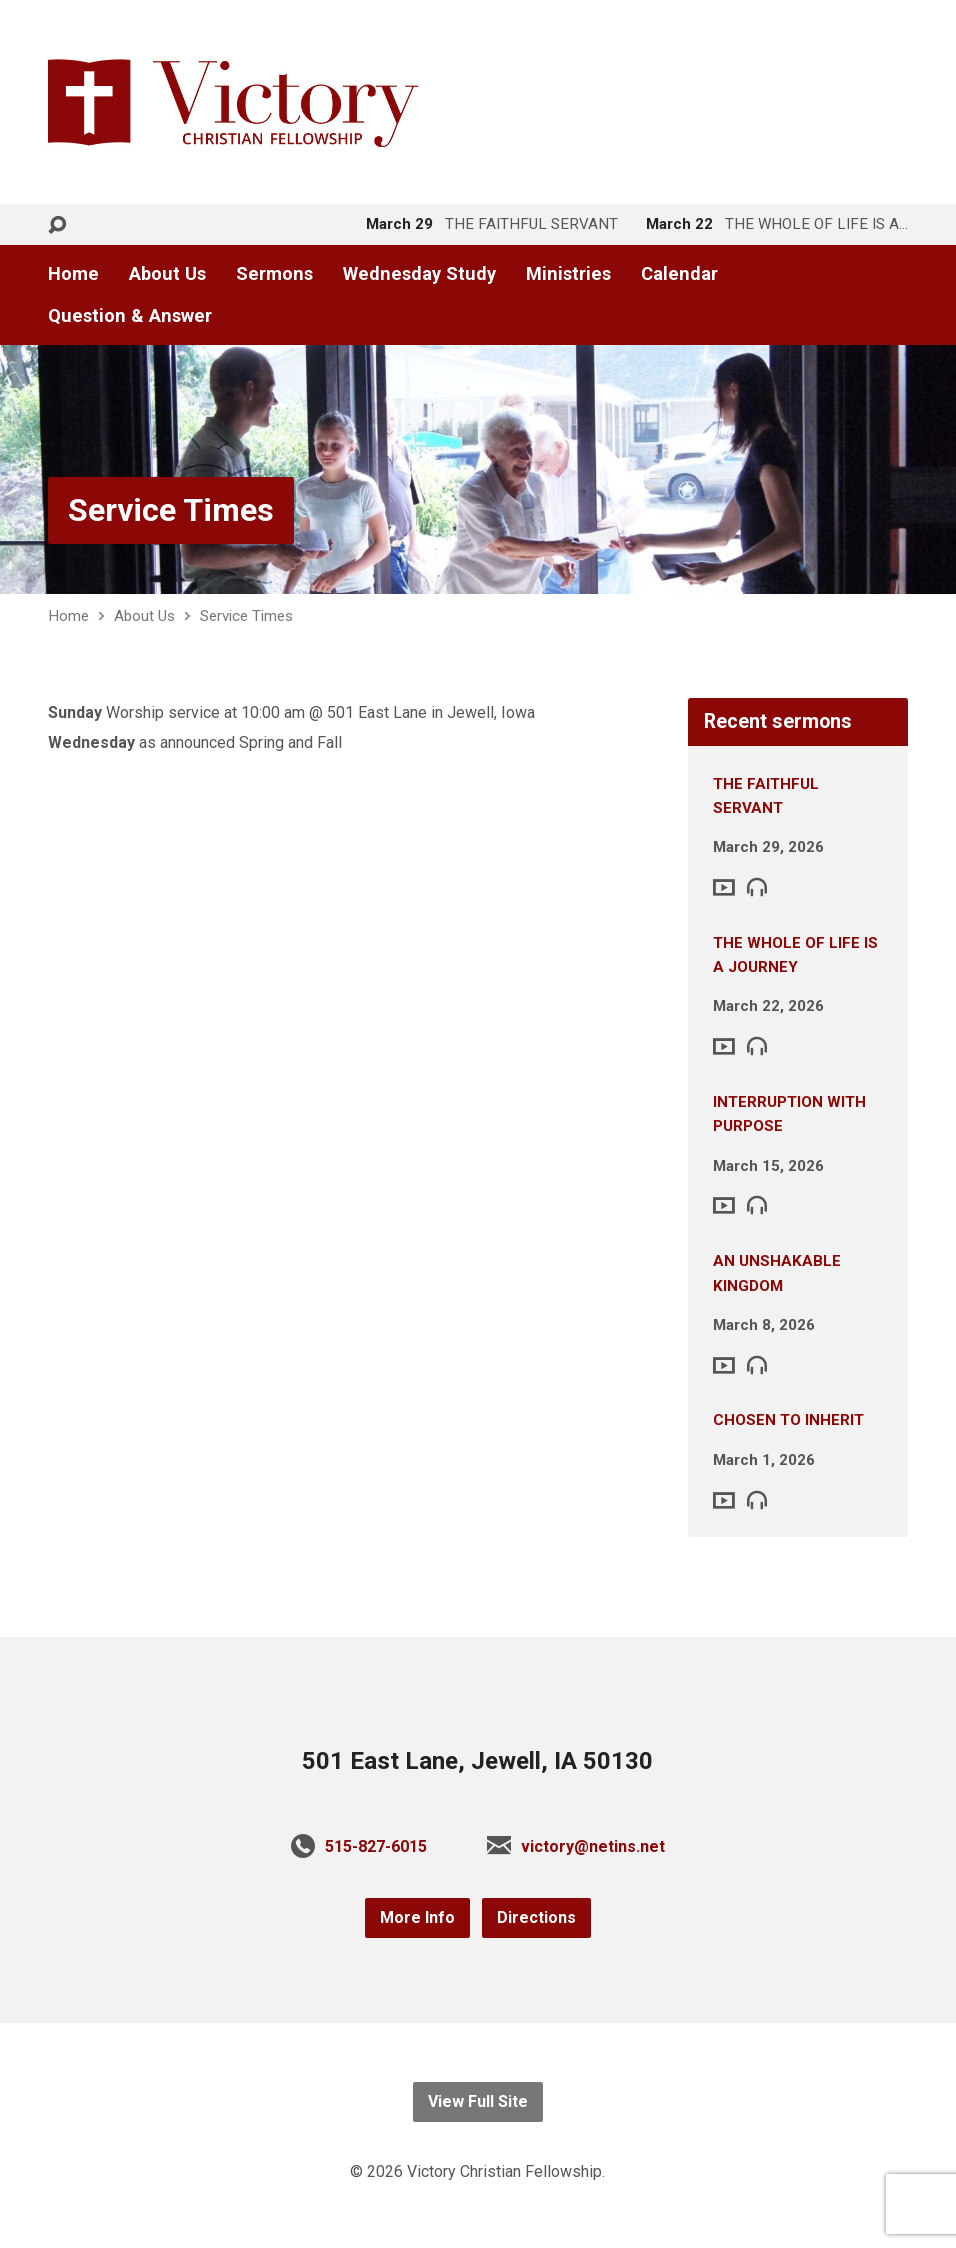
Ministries (568, 274)
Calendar (679, 274)
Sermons (274, 274)
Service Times (171, 510)
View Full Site (478, 2101)
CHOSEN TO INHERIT (788, 1420)
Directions (536, 1917)
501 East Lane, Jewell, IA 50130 (477, 1761)
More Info (417, 1917)
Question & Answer (130, 316)
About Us (167, 274)
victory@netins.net (593, 1846)
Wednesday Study (419, 274)
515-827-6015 (376, 1846)
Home (73, 274)
